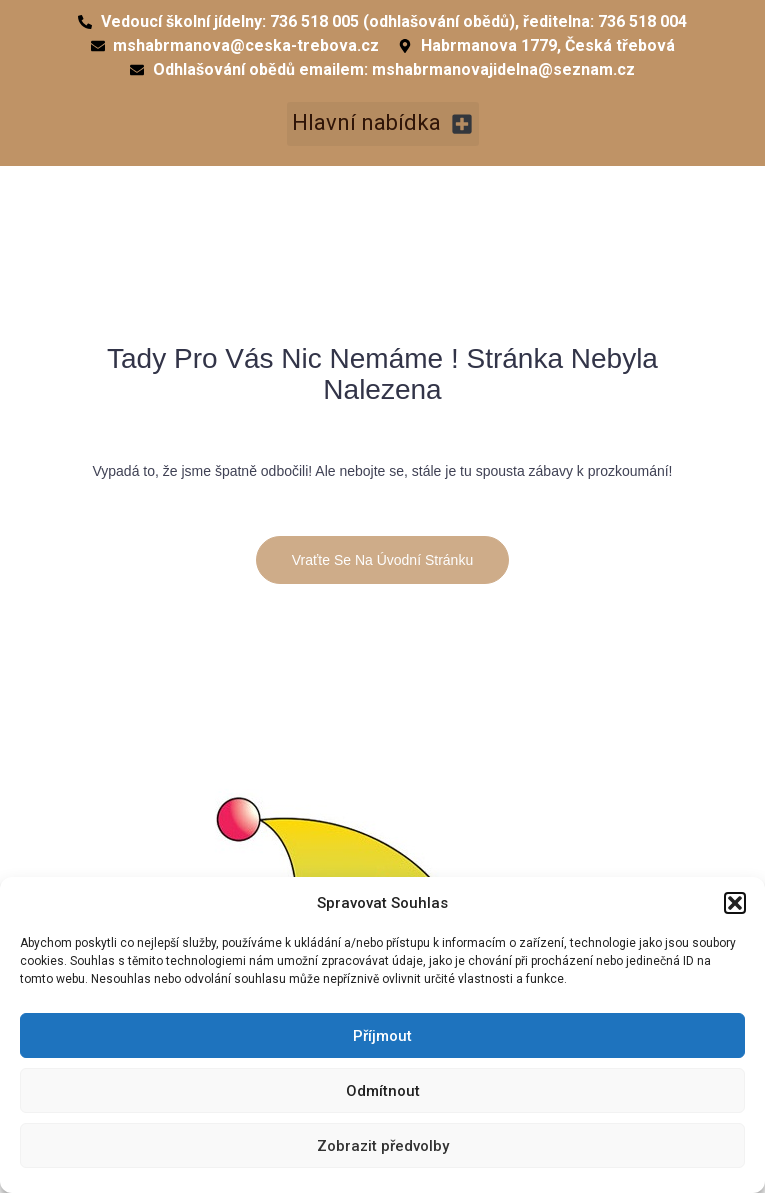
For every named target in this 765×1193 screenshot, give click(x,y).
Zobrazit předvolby (383, 1146)
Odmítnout (383, 1091)
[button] (735, 903)
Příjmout (382, 1036)
